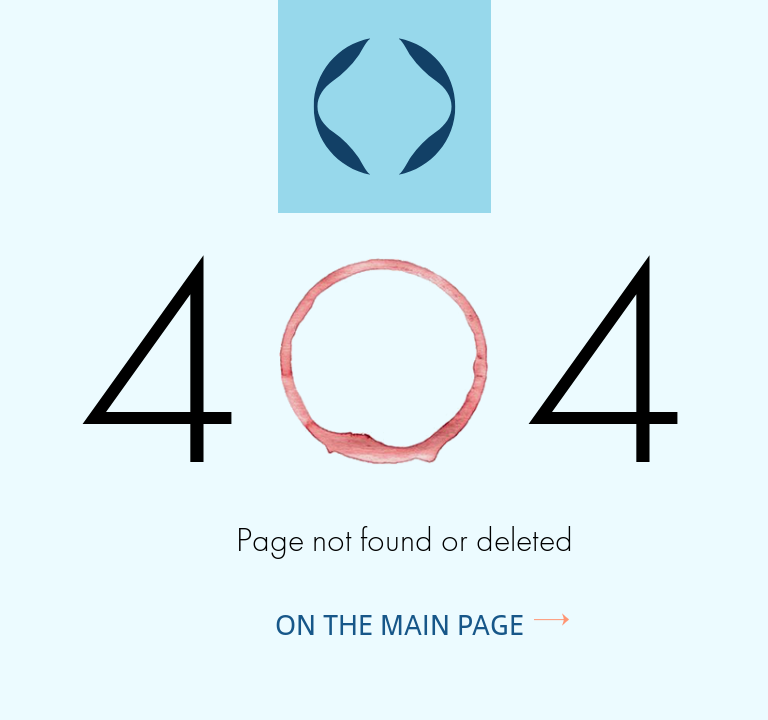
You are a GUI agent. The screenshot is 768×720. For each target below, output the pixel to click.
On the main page (399, 624)
